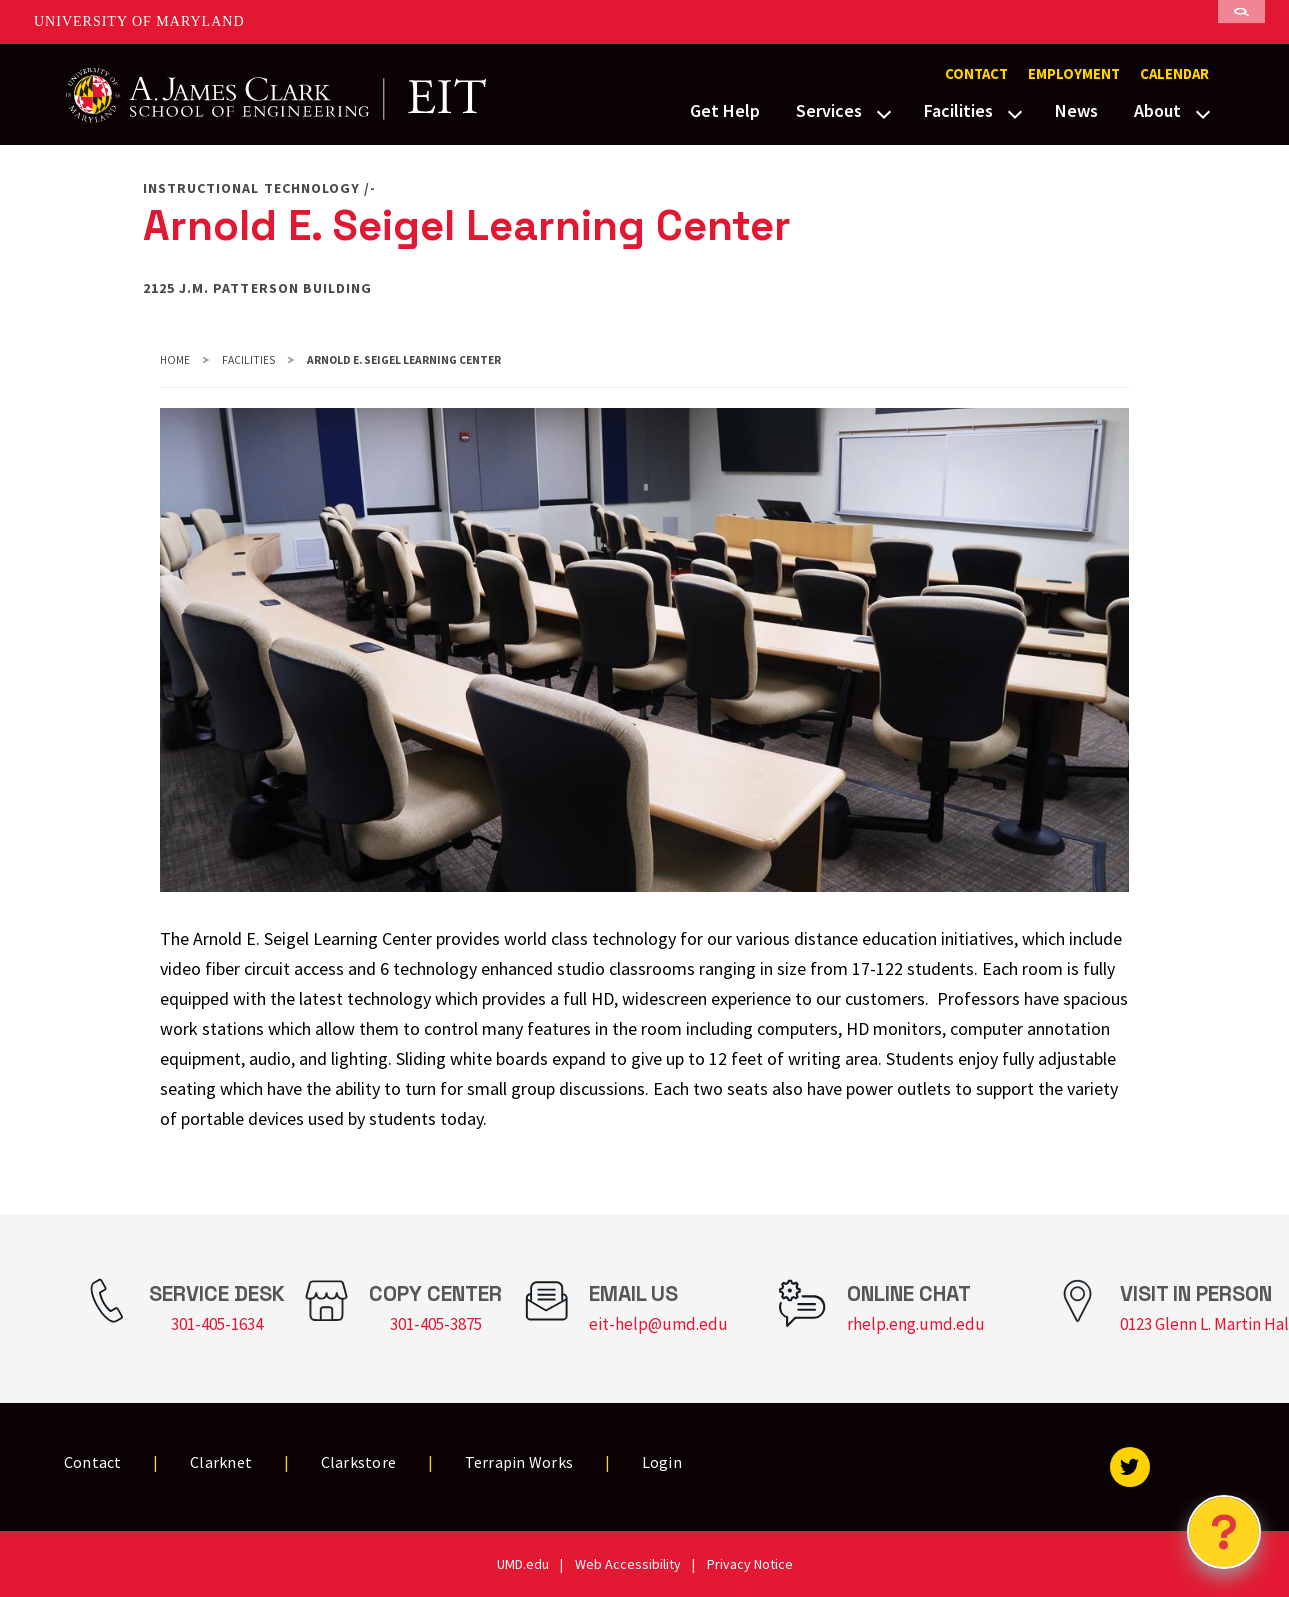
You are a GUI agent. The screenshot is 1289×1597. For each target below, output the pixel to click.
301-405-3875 (436, 1324)
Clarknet (221, 1462)
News (1076, 110)
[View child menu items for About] (1203, 112)
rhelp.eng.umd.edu (916, 1324)
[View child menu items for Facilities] (1015, 112)
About (1157, 110)
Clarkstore (359, 1462)
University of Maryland (139, 21)
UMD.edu (523, 1564)
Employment (1074, 74)
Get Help (725, 110)
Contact (976, 74)
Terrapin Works (519, 1462)
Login (662, 1462)
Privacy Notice (750, 1564)
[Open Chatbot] (1224, 1532)
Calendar (1174, 74)
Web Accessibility (628, 1564)
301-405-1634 (217, 1324)
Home (175, 360)
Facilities (958, 110)
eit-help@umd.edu (658, 1324)
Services (829, 110)
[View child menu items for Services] (884, 112)
